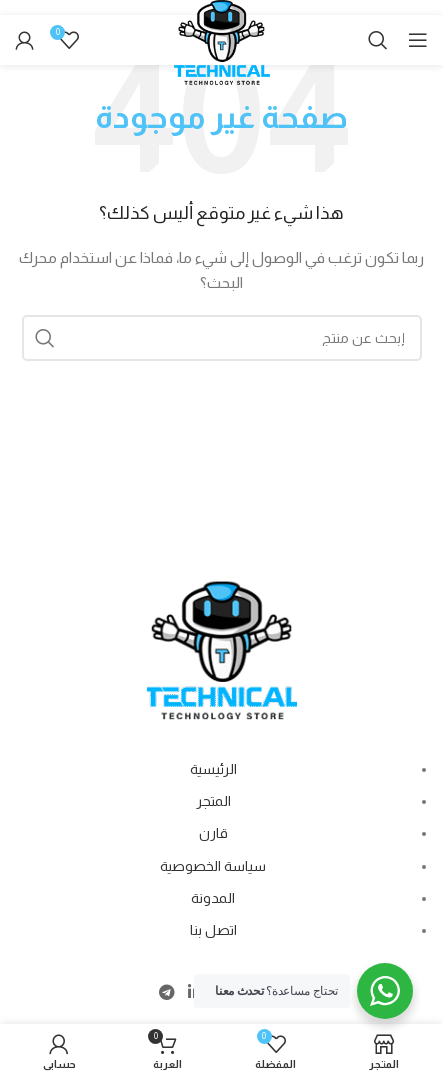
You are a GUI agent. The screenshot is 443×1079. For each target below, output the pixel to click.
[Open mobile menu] (418, 40)
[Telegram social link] (166, 992)
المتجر (213, 801)
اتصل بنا (213, 930)
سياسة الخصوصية (213, 866)
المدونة (213, 898)
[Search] (378, 40)
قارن (213, 833)
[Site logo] (222, 52)
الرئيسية (213, 769)
